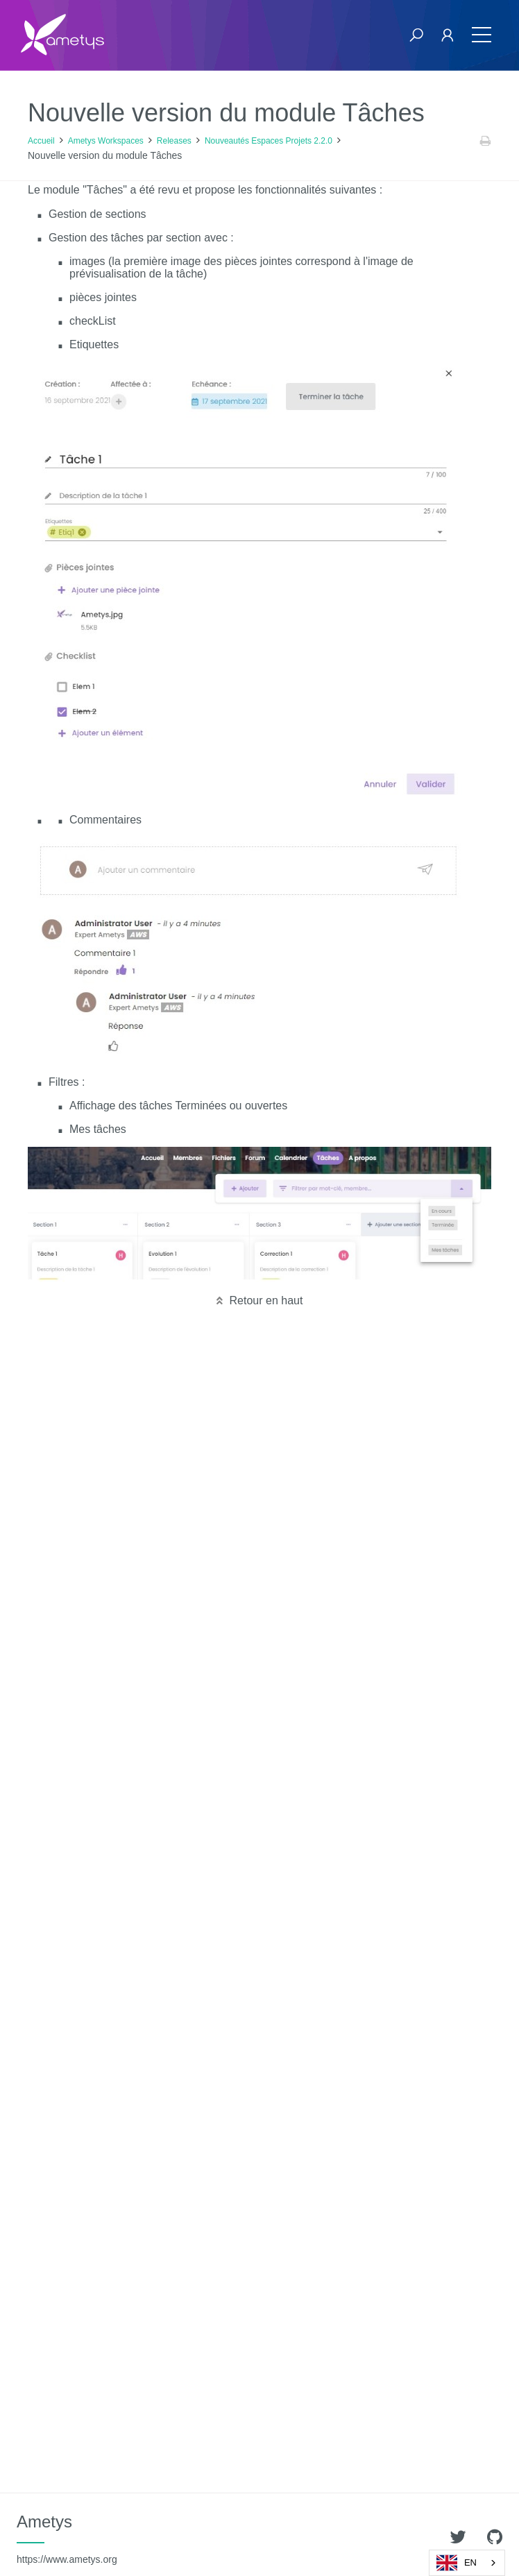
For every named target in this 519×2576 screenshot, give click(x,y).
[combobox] (467, 2563)
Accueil (41, 141)
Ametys (67, 2538)
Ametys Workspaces (106, 141)
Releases (174, 141)
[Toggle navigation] (481, 35)
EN (456, 2562)
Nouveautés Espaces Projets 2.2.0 (268, 141)
